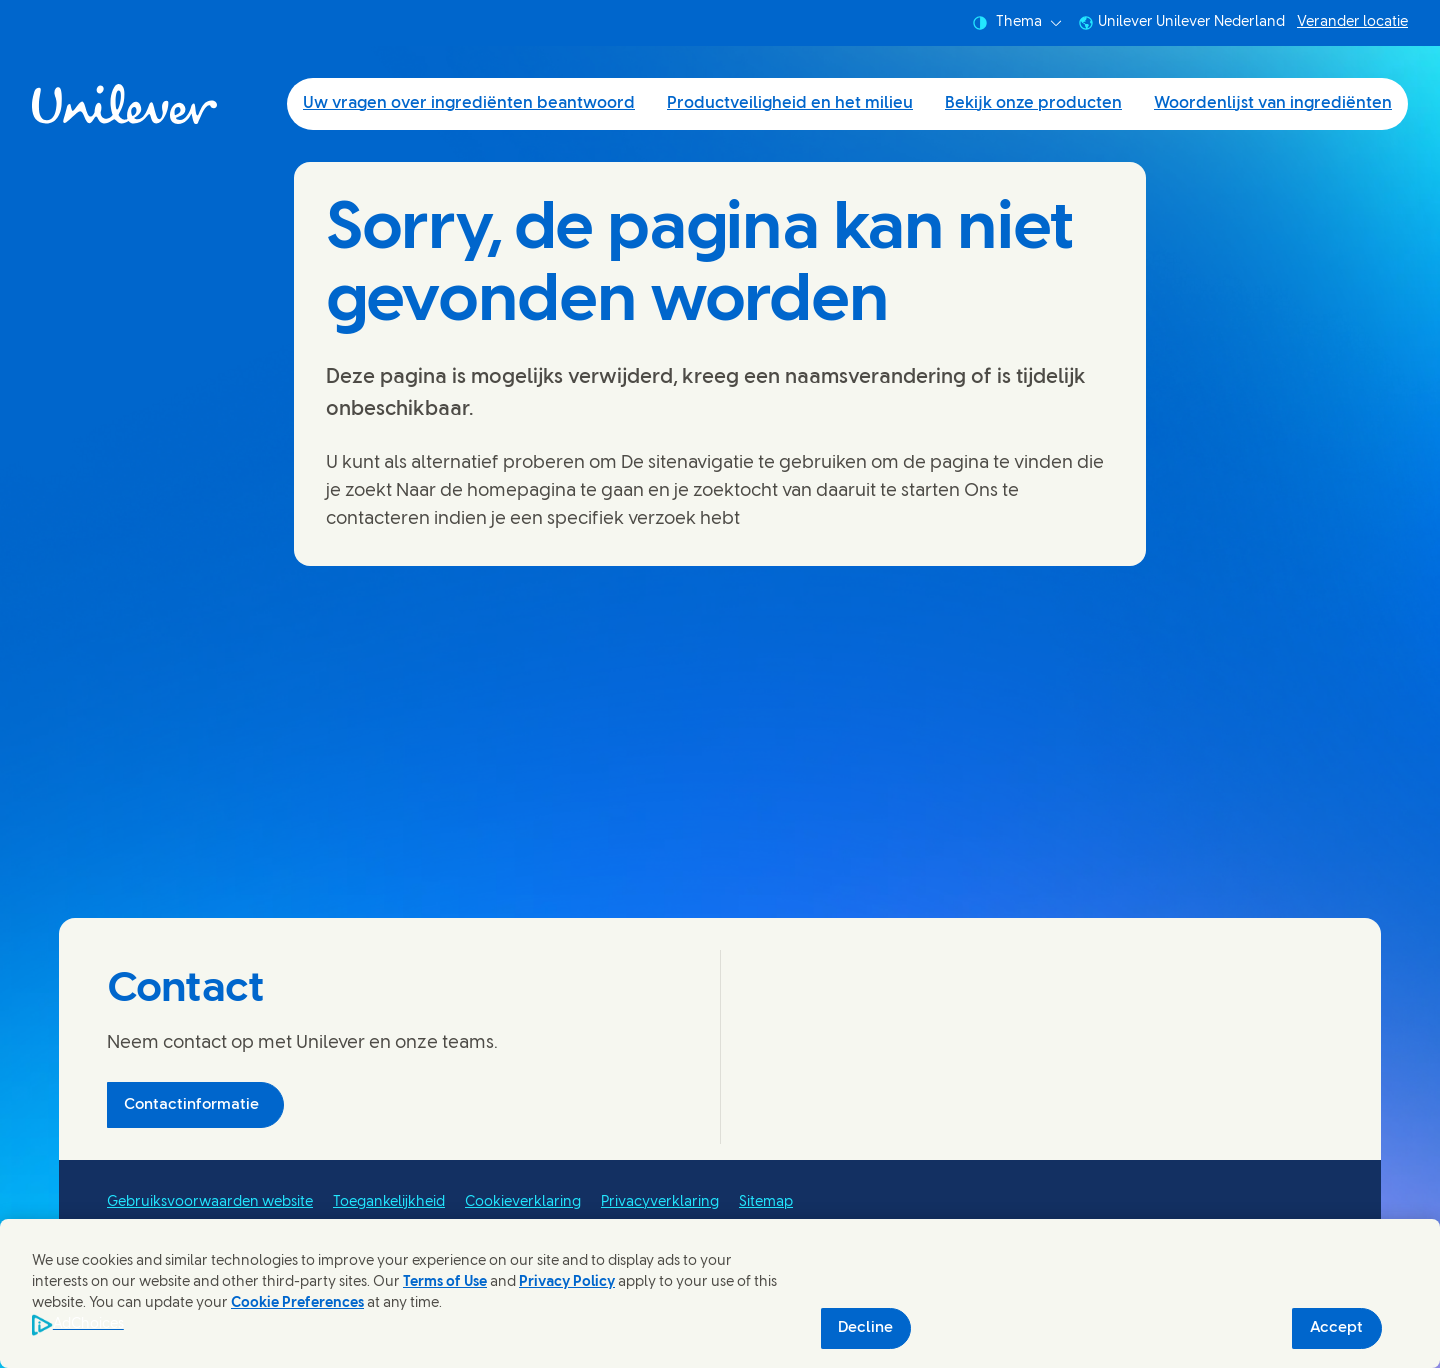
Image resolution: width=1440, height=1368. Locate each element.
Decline (865, 1328)
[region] (720, 1293)
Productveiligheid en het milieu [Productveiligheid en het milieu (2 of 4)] (790, 103)
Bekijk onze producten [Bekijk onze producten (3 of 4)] (1033, 103)
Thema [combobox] (1017, 23)
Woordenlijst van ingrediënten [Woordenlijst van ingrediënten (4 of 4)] (1273, 103)
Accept (1336, 1328)
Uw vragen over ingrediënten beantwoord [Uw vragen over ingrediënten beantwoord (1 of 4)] (469, 103)
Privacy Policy (567, 1282)
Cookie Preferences (297, 1303)
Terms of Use (445, 1282)
